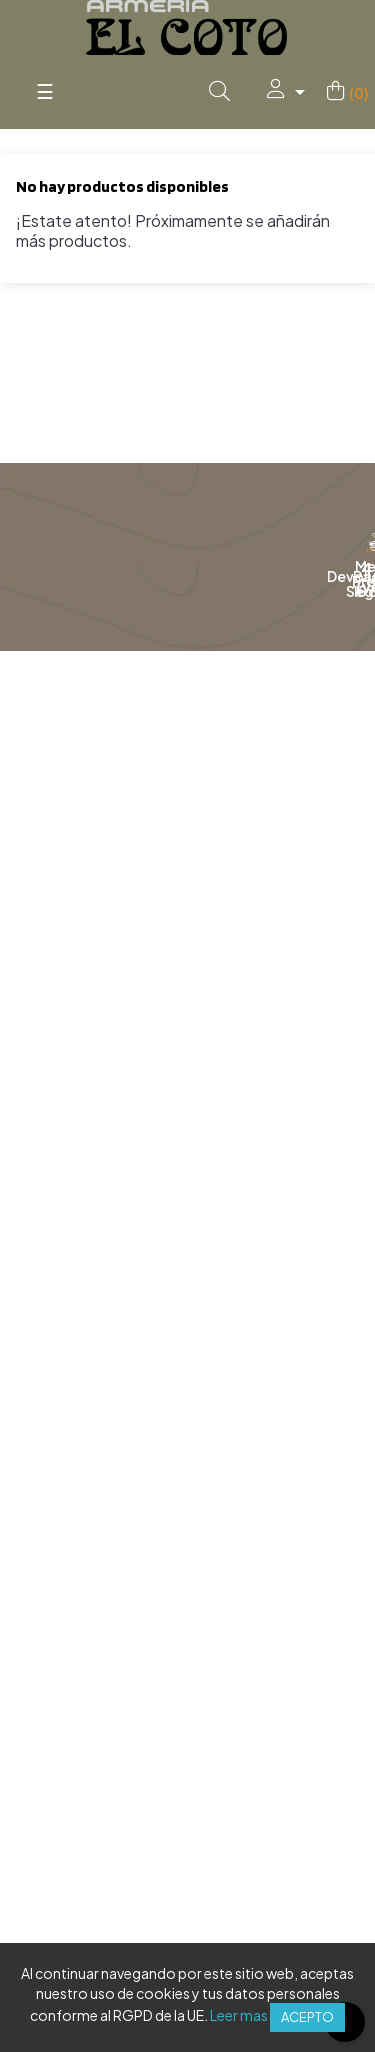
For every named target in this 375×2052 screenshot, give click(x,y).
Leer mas (239, 2015)
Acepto (307, 2017)
